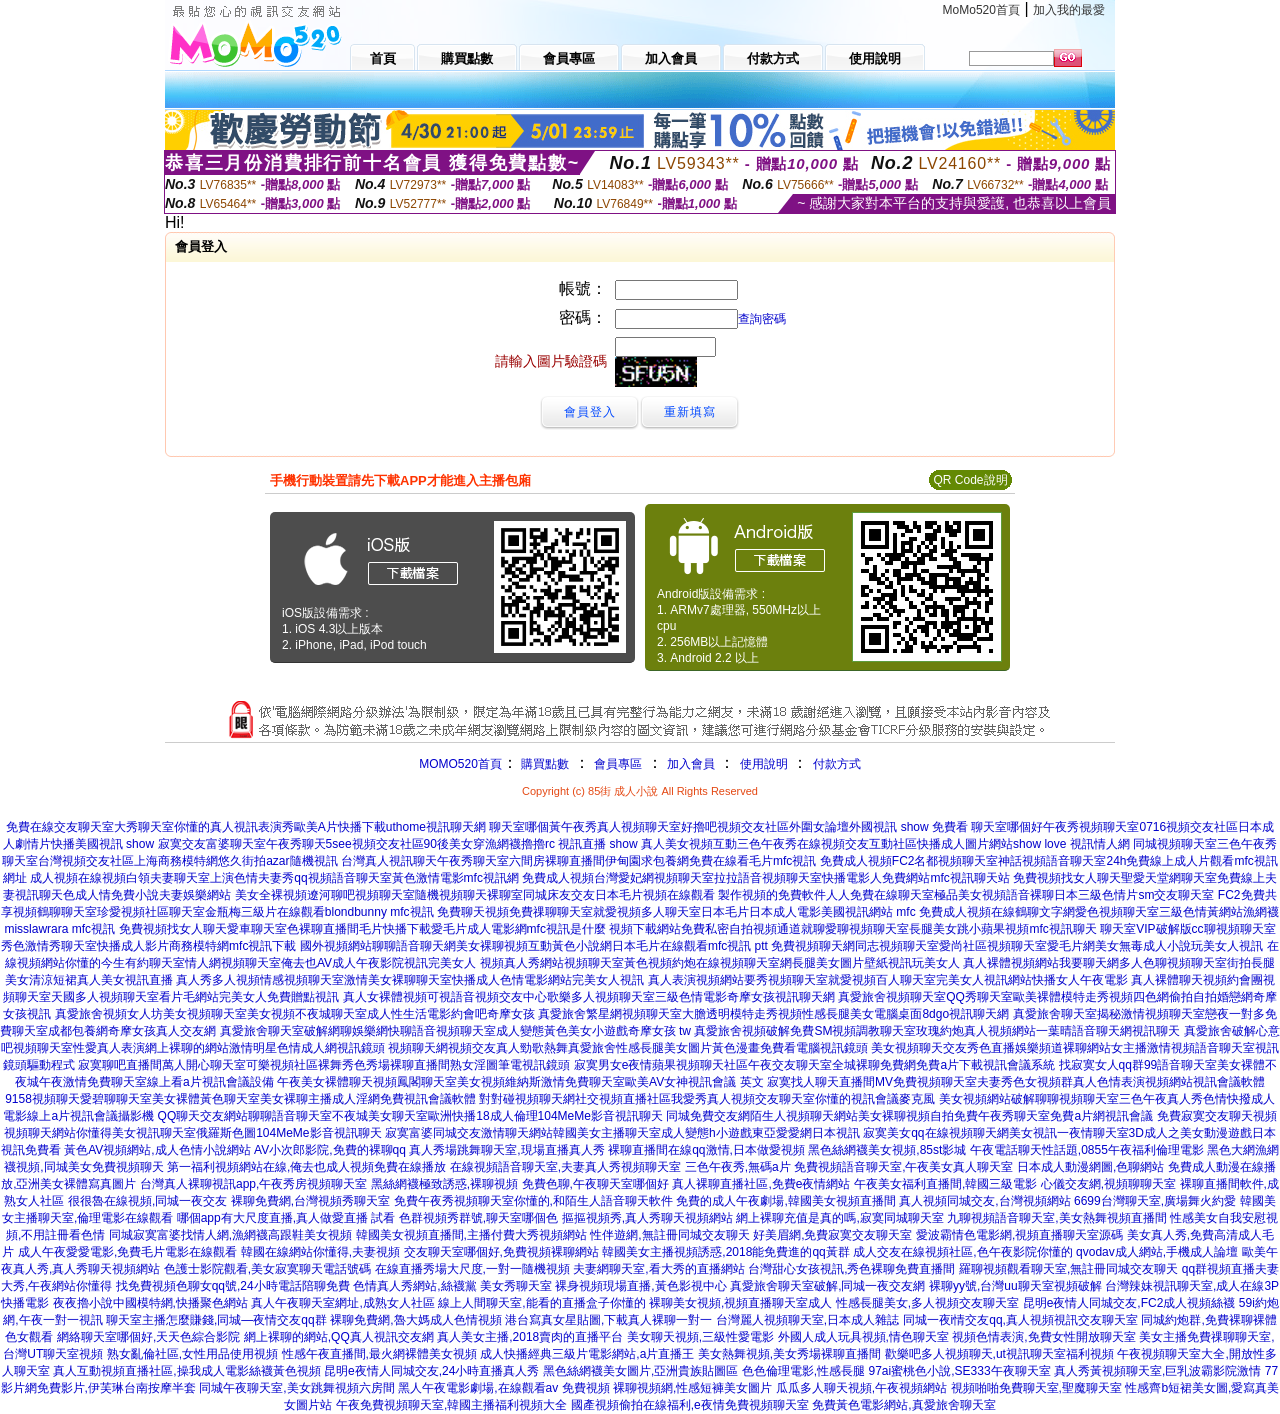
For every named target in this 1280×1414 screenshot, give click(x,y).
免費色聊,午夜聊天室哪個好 (595, 1184)
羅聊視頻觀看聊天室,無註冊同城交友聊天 (1068, 1269)
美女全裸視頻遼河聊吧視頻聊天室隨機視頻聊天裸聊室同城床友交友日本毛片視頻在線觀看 (475, 895)
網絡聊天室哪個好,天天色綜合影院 (148, 1337)
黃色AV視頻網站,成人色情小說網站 (157, 1150)
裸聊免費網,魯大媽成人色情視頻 (415, 1320)
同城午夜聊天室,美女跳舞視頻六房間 (296, 1388)
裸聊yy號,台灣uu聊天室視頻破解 (1015, 1286)
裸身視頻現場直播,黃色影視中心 (640, 1286)
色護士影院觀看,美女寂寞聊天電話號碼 (267, 1269)
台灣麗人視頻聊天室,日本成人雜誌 (807, 1320)
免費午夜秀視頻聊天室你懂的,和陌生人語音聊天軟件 (533, 1201)
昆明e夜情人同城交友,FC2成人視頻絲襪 (1129, 1303)
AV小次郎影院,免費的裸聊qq (330, 1150)
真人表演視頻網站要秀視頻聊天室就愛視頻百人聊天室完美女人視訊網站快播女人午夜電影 (888, 980)
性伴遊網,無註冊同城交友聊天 (669, 1235)
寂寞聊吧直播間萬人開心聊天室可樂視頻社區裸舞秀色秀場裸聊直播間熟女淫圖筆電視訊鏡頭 (324, 1065)
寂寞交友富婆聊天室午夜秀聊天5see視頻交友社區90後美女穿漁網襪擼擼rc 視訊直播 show (398, 844)
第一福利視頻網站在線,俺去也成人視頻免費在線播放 (306, 1167)
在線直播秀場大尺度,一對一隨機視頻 (472, 1269)
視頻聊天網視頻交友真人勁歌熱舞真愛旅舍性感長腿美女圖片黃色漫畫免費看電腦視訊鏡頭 (628, 1048)
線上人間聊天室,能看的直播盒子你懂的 (541, 1303)
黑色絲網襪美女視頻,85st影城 (887, 1150)
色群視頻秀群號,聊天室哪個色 (478, 1218)
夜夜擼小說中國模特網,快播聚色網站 (150, 1303)
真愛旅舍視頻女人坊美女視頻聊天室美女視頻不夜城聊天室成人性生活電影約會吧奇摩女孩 (295, 1014)
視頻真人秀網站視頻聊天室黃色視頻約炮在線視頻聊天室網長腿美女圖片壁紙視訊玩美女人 (720, 963)
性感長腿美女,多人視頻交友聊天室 (927, 1303)
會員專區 (618, 764)
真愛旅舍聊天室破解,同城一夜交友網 (827, 1286)
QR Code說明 (970, 480)
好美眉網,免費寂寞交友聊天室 (832, 1235)
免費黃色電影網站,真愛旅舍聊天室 (903, 1405)
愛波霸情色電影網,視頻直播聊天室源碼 (1019, 1235)
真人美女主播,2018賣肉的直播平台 (530, 1337)
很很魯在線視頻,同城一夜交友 (147, 1201)
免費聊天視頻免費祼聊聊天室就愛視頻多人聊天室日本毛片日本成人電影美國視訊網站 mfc (676, 912)
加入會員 (691, 764)
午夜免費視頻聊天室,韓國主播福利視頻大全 (451, 1405)
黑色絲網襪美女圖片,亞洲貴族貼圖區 (640, 1371)
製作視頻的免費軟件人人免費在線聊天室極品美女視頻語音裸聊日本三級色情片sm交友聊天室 (966, 895)
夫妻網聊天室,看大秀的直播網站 (658, 1269)
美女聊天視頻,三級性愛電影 (700, 1337)
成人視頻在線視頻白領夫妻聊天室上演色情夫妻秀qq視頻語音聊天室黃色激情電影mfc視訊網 (274, 878)
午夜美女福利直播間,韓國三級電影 (945, 1184)
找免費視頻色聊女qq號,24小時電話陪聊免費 (233, 1286)
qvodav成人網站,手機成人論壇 (1157, 1252)
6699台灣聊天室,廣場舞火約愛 (1155, 1201)
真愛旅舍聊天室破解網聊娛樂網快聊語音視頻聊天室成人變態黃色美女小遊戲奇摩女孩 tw (455, 1031)
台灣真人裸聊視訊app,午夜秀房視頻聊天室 (253, 1184)
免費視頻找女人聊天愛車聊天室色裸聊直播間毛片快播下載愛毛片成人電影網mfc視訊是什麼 (362, 929)
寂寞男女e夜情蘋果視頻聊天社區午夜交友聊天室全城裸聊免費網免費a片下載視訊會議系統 (814, 1065)
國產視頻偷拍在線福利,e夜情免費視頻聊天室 (690, 1405)
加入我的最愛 (1069, 10)
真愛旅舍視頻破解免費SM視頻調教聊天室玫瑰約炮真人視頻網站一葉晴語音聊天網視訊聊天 (937, 1031)
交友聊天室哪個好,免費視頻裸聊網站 (501, 1252)
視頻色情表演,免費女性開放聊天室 (1043, 1337)
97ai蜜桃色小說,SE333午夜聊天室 (960, 1371)
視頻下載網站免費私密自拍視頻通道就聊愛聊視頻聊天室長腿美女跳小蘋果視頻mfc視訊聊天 (852, 929)
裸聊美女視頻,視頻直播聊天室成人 (740, 1303)
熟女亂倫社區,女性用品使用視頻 (192, 1354)
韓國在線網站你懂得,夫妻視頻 (320, 1252)
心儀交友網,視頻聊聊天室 (1108, 1184)
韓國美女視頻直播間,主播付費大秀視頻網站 (471, 1235)
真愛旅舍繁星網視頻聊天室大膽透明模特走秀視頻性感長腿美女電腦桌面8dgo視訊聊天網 (773, 1014)
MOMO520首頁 (460, 764)
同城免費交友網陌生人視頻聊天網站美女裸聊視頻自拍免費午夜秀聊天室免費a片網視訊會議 (909, 1116)
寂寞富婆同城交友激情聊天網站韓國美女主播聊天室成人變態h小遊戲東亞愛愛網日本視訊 (622, 1133)
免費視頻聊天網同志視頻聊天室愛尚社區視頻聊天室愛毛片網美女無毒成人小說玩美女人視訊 (1017, 946)
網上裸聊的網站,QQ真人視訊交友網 (339, 1337)
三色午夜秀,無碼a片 (738, 1167)
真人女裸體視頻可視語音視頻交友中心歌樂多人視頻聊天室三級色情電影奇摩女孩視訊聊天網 (589, 997)
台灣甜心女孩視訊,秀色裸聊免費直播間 (851, 1269)
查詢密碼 (762, 319)
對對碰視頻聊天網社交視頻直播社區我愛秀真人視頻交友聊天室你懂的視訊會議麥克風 (707, 1099)
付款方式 (837, 764)
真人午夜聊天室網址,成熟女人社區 (342, 1303)
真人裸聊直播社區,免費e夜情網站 (761, 1184)
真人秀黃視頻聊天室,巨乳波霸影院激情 (1157, 1371)
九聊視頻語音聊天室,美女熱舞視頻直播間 (1056, 1218)
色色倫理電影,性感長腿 (803, 1371)
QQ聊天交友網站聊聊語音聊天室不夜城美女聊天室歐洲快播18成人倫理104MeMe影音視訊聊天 (410, 1116)
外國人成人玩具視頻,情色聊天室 (863, 1337)
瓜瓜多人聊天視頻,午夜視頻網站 (861, 1388)
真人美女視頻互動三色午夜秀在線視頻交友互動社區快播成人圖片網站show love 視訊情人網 (885, 844)
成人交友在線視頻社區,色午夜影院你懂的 (962, 1252)
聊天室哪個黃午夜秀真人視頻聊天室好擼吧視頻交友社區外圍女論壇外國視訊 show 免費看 (728, 827)
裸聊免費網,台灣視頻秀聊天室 (310, 1201)
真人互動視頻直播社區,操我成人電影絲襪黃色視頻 (186, 1371)
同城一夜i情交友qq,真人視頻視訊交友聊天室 (1020, 1320)
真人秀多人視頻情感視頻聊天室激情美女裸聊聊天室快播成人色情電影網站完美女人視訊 (410, 980)
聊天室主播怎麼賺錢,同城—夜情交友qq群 (216, 1320)
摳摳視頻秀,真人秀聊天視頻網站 (647, 1218)
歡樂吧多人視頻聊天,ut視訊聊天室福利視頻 (999, 1354)
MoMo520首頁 (981, 10)
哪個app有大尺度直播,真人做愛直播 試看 (286, 1218)
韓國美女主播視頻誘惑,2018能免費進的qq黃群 (725, 1252)
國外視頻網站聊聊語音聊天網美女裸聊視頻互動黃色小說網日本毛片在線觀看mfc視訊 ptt (534, 946)
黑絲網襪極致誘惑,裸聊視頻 (444, 1184)
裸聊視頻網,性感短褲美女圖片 (692, 1388)
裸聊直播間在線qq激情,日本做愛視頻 (706, 1150)
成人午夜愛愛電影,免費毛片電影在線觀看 (127, 1252)
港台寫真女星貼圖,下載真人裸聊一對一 (608, 1320)
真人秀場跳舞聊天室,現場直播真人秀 (506, 1150)
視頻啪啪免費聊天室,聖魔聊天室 (1036, 1388)
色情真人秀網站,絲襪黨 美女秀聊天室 (452, 1286)
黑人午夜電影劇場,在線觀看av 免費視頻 (503, 1388)
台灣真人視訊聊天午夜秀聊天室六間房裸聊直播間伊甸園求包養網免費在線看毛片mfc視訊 (578, 861)
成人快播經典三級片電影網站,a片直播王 (587, 1354)
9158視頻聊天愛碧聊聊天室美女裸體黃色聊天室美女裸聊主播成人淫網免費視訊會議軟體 (240, 1099)
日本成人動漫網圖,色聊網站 (1090, 1167)
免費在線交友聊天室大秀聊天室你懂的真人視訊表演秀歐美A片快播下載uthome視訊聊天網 (246, 827)
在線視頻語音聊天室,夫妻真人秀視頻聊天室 (565, 1167)
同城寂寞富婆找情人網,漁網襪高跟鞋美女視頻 (230, 1235)
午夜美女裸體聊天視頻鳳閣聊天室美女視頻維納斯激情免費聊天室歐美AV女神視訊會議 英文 (520, 1082)
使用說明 (764, 764)
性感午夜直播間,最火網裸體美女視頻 (379, 1354)
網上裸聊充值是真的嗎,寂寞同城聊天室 (839, 1218)
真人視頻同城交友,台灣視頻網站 (984, 1201)
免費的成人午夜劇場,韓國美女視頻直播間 (785, 1201)
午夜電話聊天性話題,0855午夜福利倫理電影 (1087, 1150)
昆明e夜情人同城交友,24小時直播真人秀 (431, 1371)
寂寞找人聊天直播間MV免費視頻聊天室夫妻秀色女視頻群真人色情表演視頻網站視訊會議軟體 (1016, 1082)
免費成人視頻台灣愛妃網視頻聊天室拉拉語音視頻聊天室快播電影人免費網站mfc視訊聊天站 (765, 878)
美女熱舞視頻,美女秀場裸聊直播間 (789, 1354)
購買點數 (543, 764)
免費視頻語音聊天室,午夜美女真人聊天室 (903, 1167)
